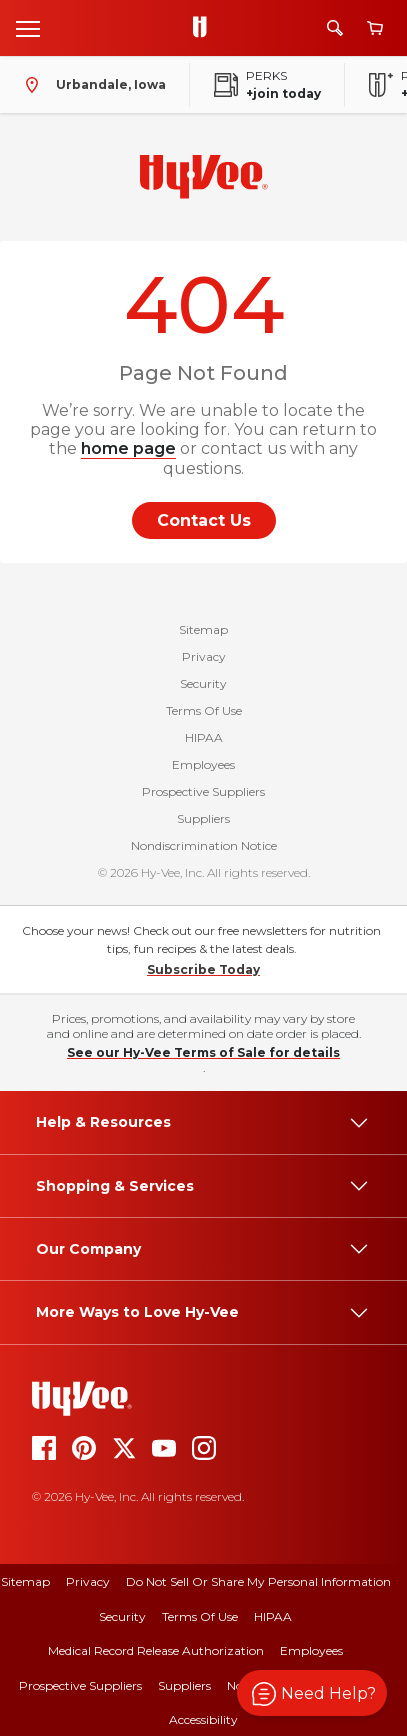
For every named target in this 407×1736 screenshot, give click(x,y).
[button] (312, 1693)
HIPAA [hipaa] (273, 1616)
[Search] (335, 28)
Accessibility (203, 1719)
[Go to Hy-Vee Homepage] (205, 28)
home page (128, 448)
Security (203, 683)
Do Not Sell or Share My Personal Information (258, 1581)
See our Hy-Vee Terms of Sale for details (203, 1052)
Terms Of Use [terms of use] (200, 1616)
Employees (203, 764)
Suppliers (203, 818)
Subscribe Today (203, 969)
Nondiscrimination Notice (204, 845)
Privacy (204, 656)
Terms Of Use (204, 710)
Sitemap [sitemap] (25, 1581)
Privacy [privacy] (88, 1581)
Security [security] (122, 1616)
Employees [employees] (311, 1650)
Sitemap (203, 629)
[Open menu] (28, 28)
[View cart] (375, 28)
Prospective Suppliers (203, 791)
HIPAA (204, 737)
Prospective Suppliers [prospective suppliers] (80, 1685)
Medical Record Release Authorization (156, 1650)
